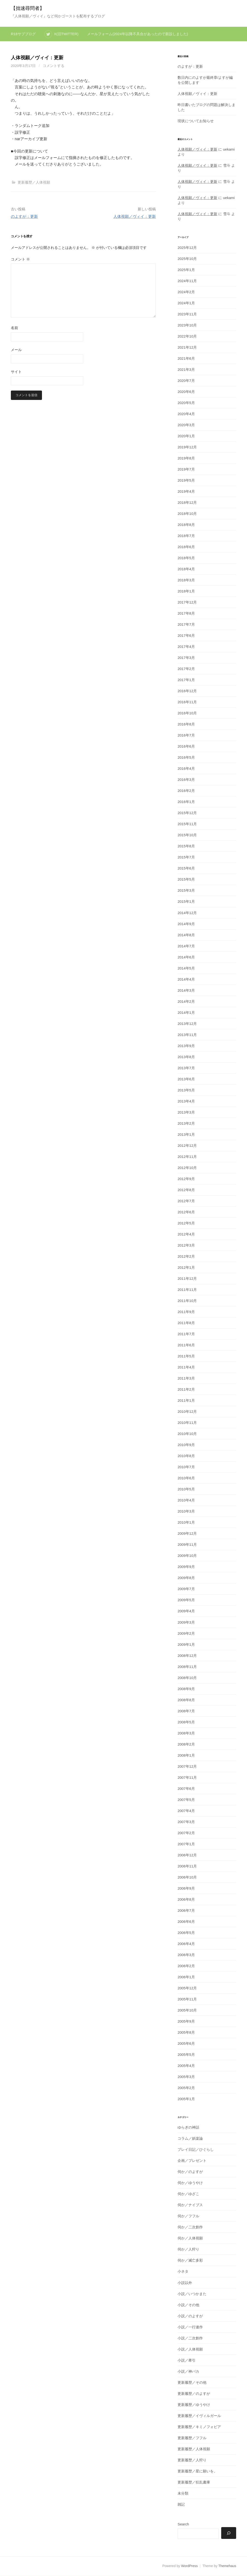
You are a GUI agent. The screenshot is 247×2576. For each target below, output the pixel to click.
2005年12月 (187, 1988)
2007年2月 (186, 1833)
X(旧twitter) (66, 34)
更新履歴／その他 (192, 2382)
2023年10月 (187, 325)
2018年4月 (186, 569)
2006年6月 (186, 1921)
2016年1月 (186, 802)
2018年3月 (186, 580)
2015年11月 (187, 824)
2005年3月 (186, 2077)
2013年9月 (186, 1046)
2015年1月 (186, 901)
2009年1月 (186, 1644)
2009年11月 (187, 1544)
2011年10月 (187, 1301)
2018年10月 (187, 513)
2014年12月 (187, 913)
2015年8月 (186, 846)
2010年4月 (186, 1500)
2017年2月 (186, 669)
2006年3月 (186, 1955)
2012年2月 (186, 1256)
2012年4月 (186, 1234)
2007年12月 (187, 1766)
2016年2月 (186, 791)
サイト (16, 372)
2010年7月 (186, 1467)
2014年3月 (186, 990)
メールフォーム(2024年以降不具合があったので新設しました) (137, 34)
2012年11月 (187, 1157)
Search (183, 2524)
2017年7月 (186, 624)
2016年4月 (186, 768)
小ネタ (183, 2271)
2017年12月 (187, 602)
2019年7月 (186, 469)
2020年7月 (186, 380)
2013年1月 (186, 1134)
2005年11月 (187, 1999)
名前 (14, 328)
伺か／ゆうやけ (190, 2183)
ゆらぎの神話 (188, 2127)
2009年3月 (186, 1622)
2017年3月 (186, 658)
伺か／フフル (188, 2216)
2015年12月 (187, 813)
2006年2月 (186, 1966)
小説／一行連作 (190, 2327)
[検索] (228, 2533)
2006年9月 (186, 1888)
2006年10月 (187, 1877)
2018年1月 (186, 591)
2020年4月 (186, 414)
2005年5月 (186, 2054)
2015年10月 (187, 835)
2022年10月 (187, 336)
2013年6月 (186, 1079)
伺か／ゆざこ (188, 2194)
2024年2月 (186, 292)
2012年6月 (186, 1212)
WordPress (189, 2566)
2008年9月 (186, 1689)
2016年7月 (186, 735)
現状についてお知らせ (196, 121)
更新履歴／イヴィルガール (199, 2416)
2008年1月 (186, 1755)
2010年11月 (187, 1423)
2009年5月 (186, 1600)
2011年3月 (186, 1378)
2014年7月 (186, 946)
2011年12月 (187, 1278)
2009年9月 (186, 1567)
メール (16, 350)
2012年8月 (186, 1190)
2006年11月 (187, 1866)
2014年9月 (186, 924)
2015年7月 (186, 857)
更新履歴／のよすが (194, 2393)
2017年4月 (186, 646)
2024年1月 (186, 303)
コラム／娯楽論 (190, 2138)
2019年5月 (186, 480)
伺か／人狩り (188, 2249)
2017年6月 (186, 635)
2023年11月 (187, 314)
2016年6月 (186, 746)
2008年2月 (186, 1744)
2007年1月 (186, 1844)
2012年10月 (187, 1168)
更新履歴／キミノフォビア (199, 2427)
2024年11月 (187, 281)
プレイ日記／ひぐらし (196, 2149)
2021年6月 (186, 358)
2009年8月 (186, 1578)
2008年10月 (187, 1678)
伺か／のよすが (190, 2172)
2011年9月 (186, 1312)
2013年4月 (186, 1101)
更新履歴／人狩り (192, 2460)
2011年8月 (186, 1323)
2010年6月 (186, 1478)
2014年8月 (186, 935)
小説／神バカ (188, 2371)
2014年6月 (186, 957)
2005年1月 (186, 2099)
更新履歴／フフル (192, 2438)
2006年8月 (186, 1899)
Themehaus (227, 2566)
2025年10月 (187, 259)
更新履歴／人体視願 (34, 182)
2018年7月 (186, 536)
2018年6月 (186, 547)
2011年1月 (186, 1400)
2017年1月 (186, 680)
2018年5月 (186, 558)
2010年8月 (186, 1456)
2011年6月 (186, 1345)
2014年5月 (186, 968)
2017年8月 (186, 613)
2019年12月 (187, 447)
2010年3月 (186, 1511)
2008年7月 (186, 1711)
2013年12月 (187, 1024)
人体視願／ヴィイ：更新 (134, 216)
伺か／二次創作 (190, 2227)
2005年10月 (187, 2010)
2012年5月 (186, 1223)
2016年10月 (187, 713)
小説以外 (185, 2283)
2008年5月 (186, 1722)
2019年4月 (186, 491)
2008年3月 (186, 1733)
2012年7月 (186, 1201)
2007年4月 (186, 1811)
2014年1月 (186, 1012)
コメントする (53, 66)
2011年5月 (186, 1356)
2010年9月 (186, 1445)
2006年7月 (186, 1910)
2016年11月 (187, 702)
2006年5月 (186, 1933)
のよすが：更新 (24, 216)
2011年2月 (186, 1389)
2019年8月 (186, 458)
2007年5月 (186, 1800)
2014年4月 (186, 979)
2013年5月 (186, 1090)
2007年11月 (187, 1777)
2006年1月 (186, 1977)
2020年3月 (186, 425)
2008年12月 (187, 1655)
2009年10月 (187, 1556)
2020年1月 (186, 436)
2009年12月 (187, 1533)
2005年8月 (186, 2032)
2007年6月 (186, 1788)
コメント (20, 259)
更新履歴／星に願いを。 (197, 2471)
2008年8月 (186, 1700)
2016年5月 (186, 757)
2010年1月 (186, 1522)
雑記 (181, 2504)
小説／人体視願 (190, 2349)
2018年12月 (187, 502)
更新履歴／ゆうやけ (194, 2405)
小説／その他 (188, 2305)
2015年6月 (186, 868)
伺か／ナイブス (190, 2205)
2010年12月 (187, 1411)
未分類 (183, 2493)
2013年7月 (186, 1068)
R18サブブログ (23, 34)
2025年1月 (186, 270)
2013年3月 (186, 1112)
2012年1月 (186, 1267)
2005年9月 (186, 2021)
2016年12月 (187, 691)
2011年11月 (187, 1290)
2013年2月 (186, 1123)
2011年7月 (186, 1334)
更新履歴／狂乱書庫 (194, 2482)
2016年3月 (186, 779)
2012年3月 (186, 1245)
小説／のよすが (190, 2316)
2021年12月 (187, 347)
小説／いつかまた (192, 2294)
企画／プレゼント (192, 2160)
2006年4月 (186, 1944)
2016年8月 (186, 724)
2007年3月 (186, 1822)
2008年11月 (187, 1667)
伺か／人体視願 (190, 2238)
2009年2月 (186, 1633)
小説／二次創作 (190, 2338)
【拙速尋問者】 (27, 8)
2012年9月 (186, 1179)
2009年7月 (186, 1589)
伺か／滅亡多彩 (190, 2260)
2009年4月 (186, 1611)
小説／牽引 (187, 2360)
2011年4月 (186, 1367)
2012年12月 (187, 1145)
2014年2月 (186, 1001)
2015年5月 (186, 879)
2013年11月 (187, 1035)
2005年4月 (186, 2066)
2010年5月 (186, 1489)
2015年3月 (186, 890)
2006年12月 (187, 1855)
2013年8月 (186, 1057)
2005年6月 (186, 2043)
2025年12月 (187, 248)
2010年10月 (187, 1434)
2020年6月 (186, 392)
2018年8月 (186, 525)
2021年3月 (186, 369)
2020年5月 (186, 403)
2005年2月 (186, 2088)
